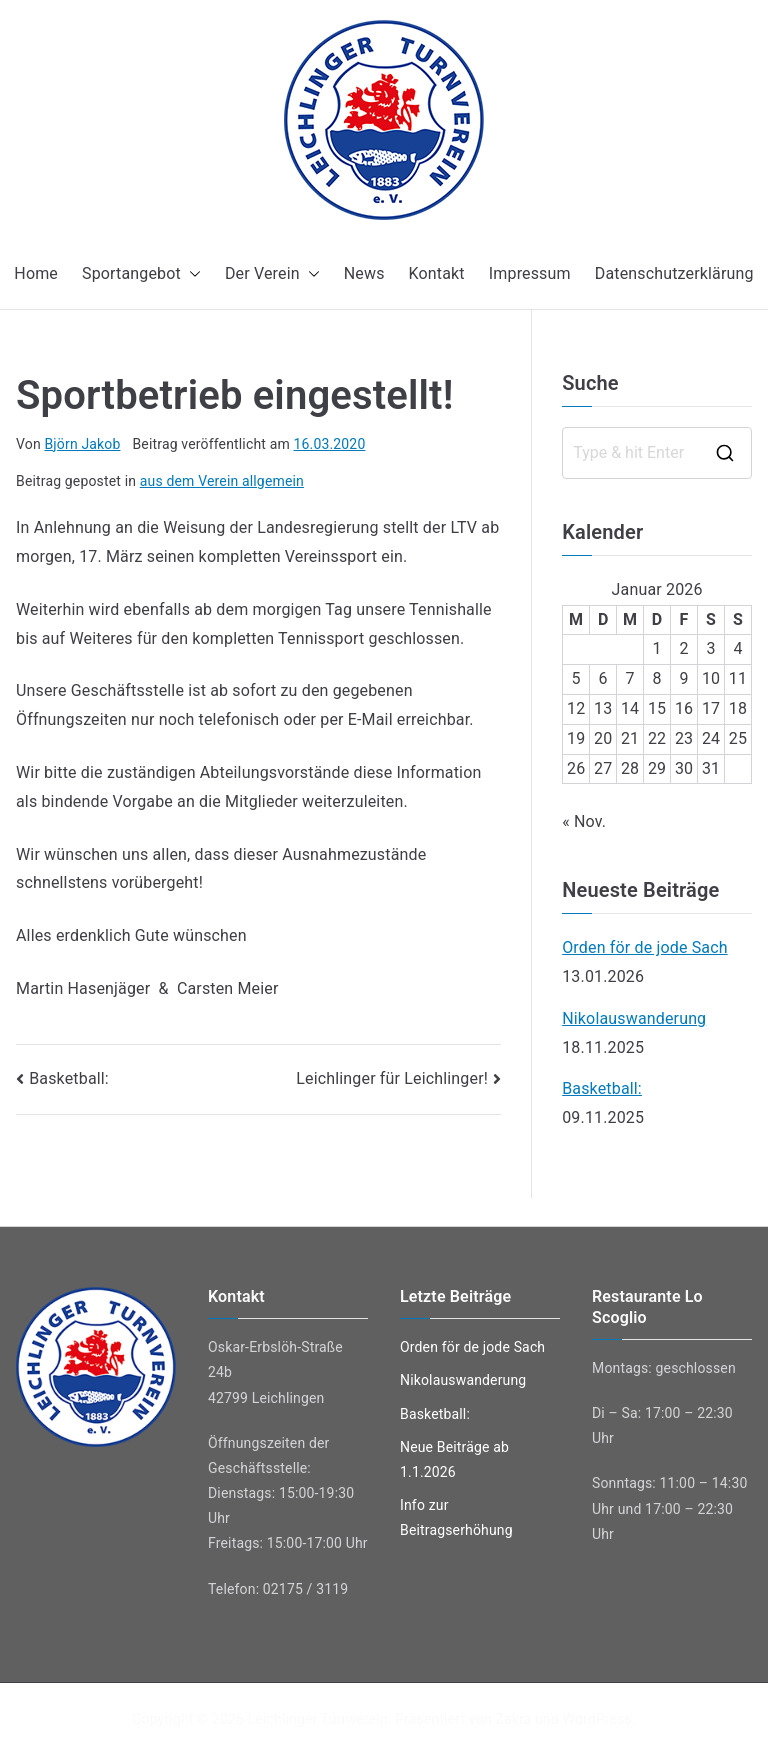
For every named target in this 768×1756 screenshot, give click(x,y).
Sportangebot (141, 274)
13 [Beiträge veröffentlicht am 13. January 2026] (603, 708)
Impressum (530, 273)
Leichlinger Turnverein (318, 1719)
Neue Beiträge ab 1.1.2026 (454, 1459)
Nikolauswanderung (634, 1018)
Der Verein (272, 274)
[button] (191, 274)
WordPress (596, 1719)
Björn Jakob (82, 444)
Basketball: (69, 1078)
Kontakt (437, 273)
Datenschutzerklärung (674, 273)
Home (36, 273)
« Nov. (584, 821)
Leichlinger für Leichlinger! (392, 1078)
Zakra (513, 1719)
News (364, 273)
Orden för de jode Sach (645, 947)
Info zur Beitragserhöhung (456, 1517)
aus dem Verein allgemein (222, 481)
